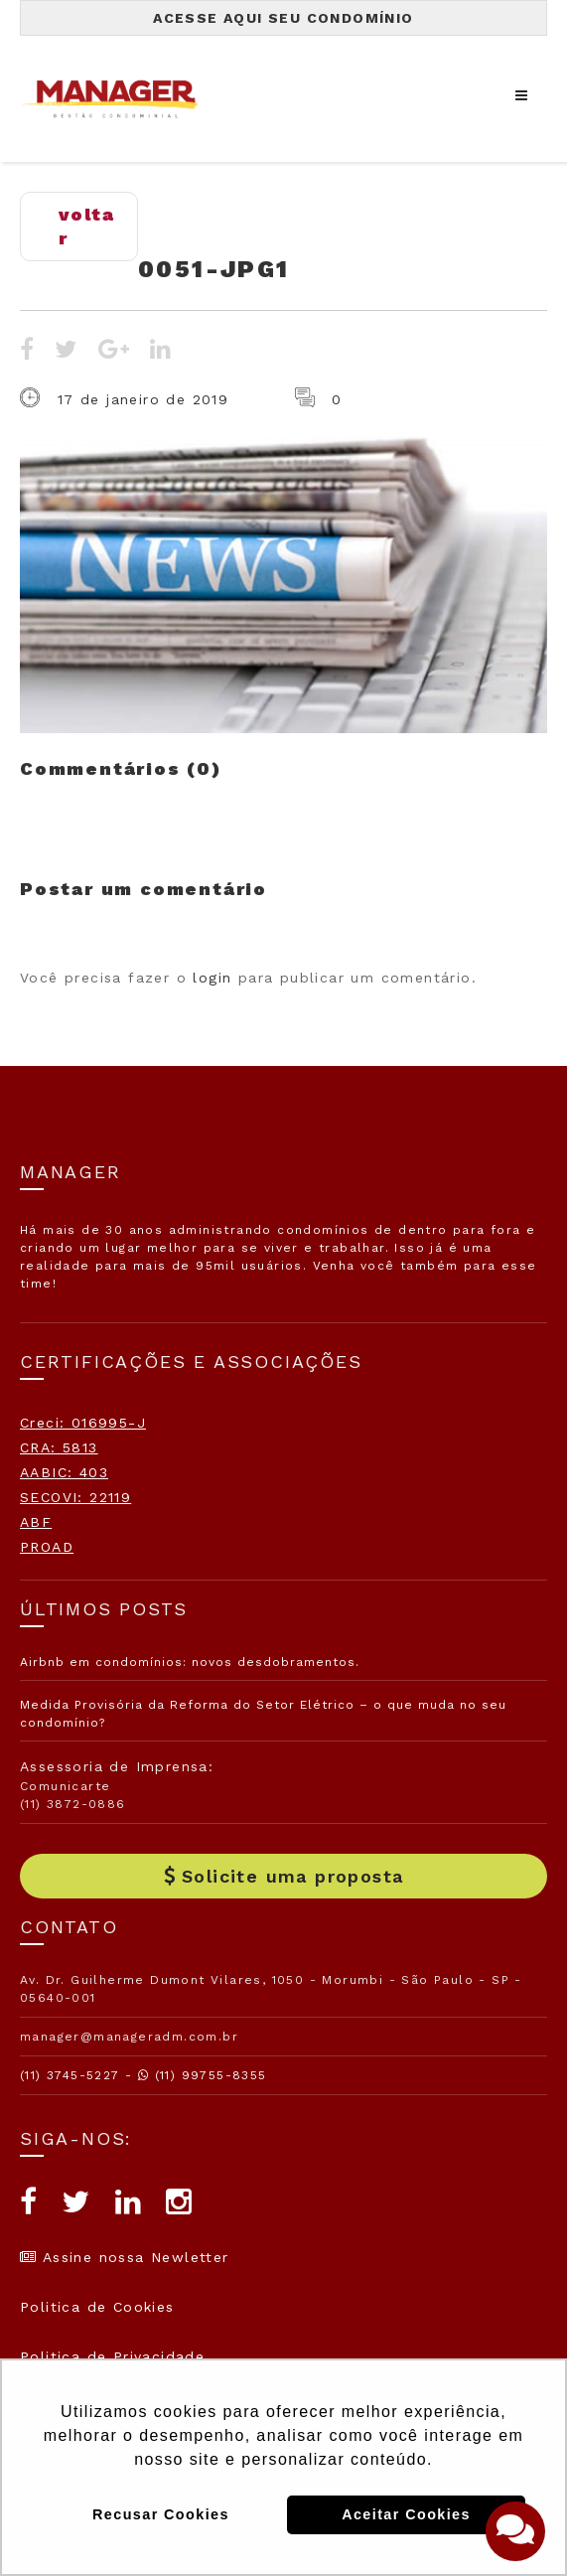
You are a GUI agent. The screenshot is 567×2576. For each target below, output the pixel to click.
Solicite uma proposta (284, 1876)
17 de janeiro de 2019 (143, 399)
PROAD (46, 1547)
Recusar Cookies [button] (160, 2514)
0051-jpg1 (214, 269)
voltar (86, 226)
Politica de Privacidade (112, 2356)
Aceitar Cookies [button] (406, 2514)
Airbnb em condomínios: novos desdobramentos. (189, 1662)
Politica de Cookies (97, 2307)
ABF (36, 1522)
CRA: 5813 (59, 1447)
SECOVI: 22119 (75, 1497)
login (212, 977)
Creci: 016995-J (83, 1423)
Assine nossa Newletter (124, 2257)
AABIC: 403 (64, 1472)
